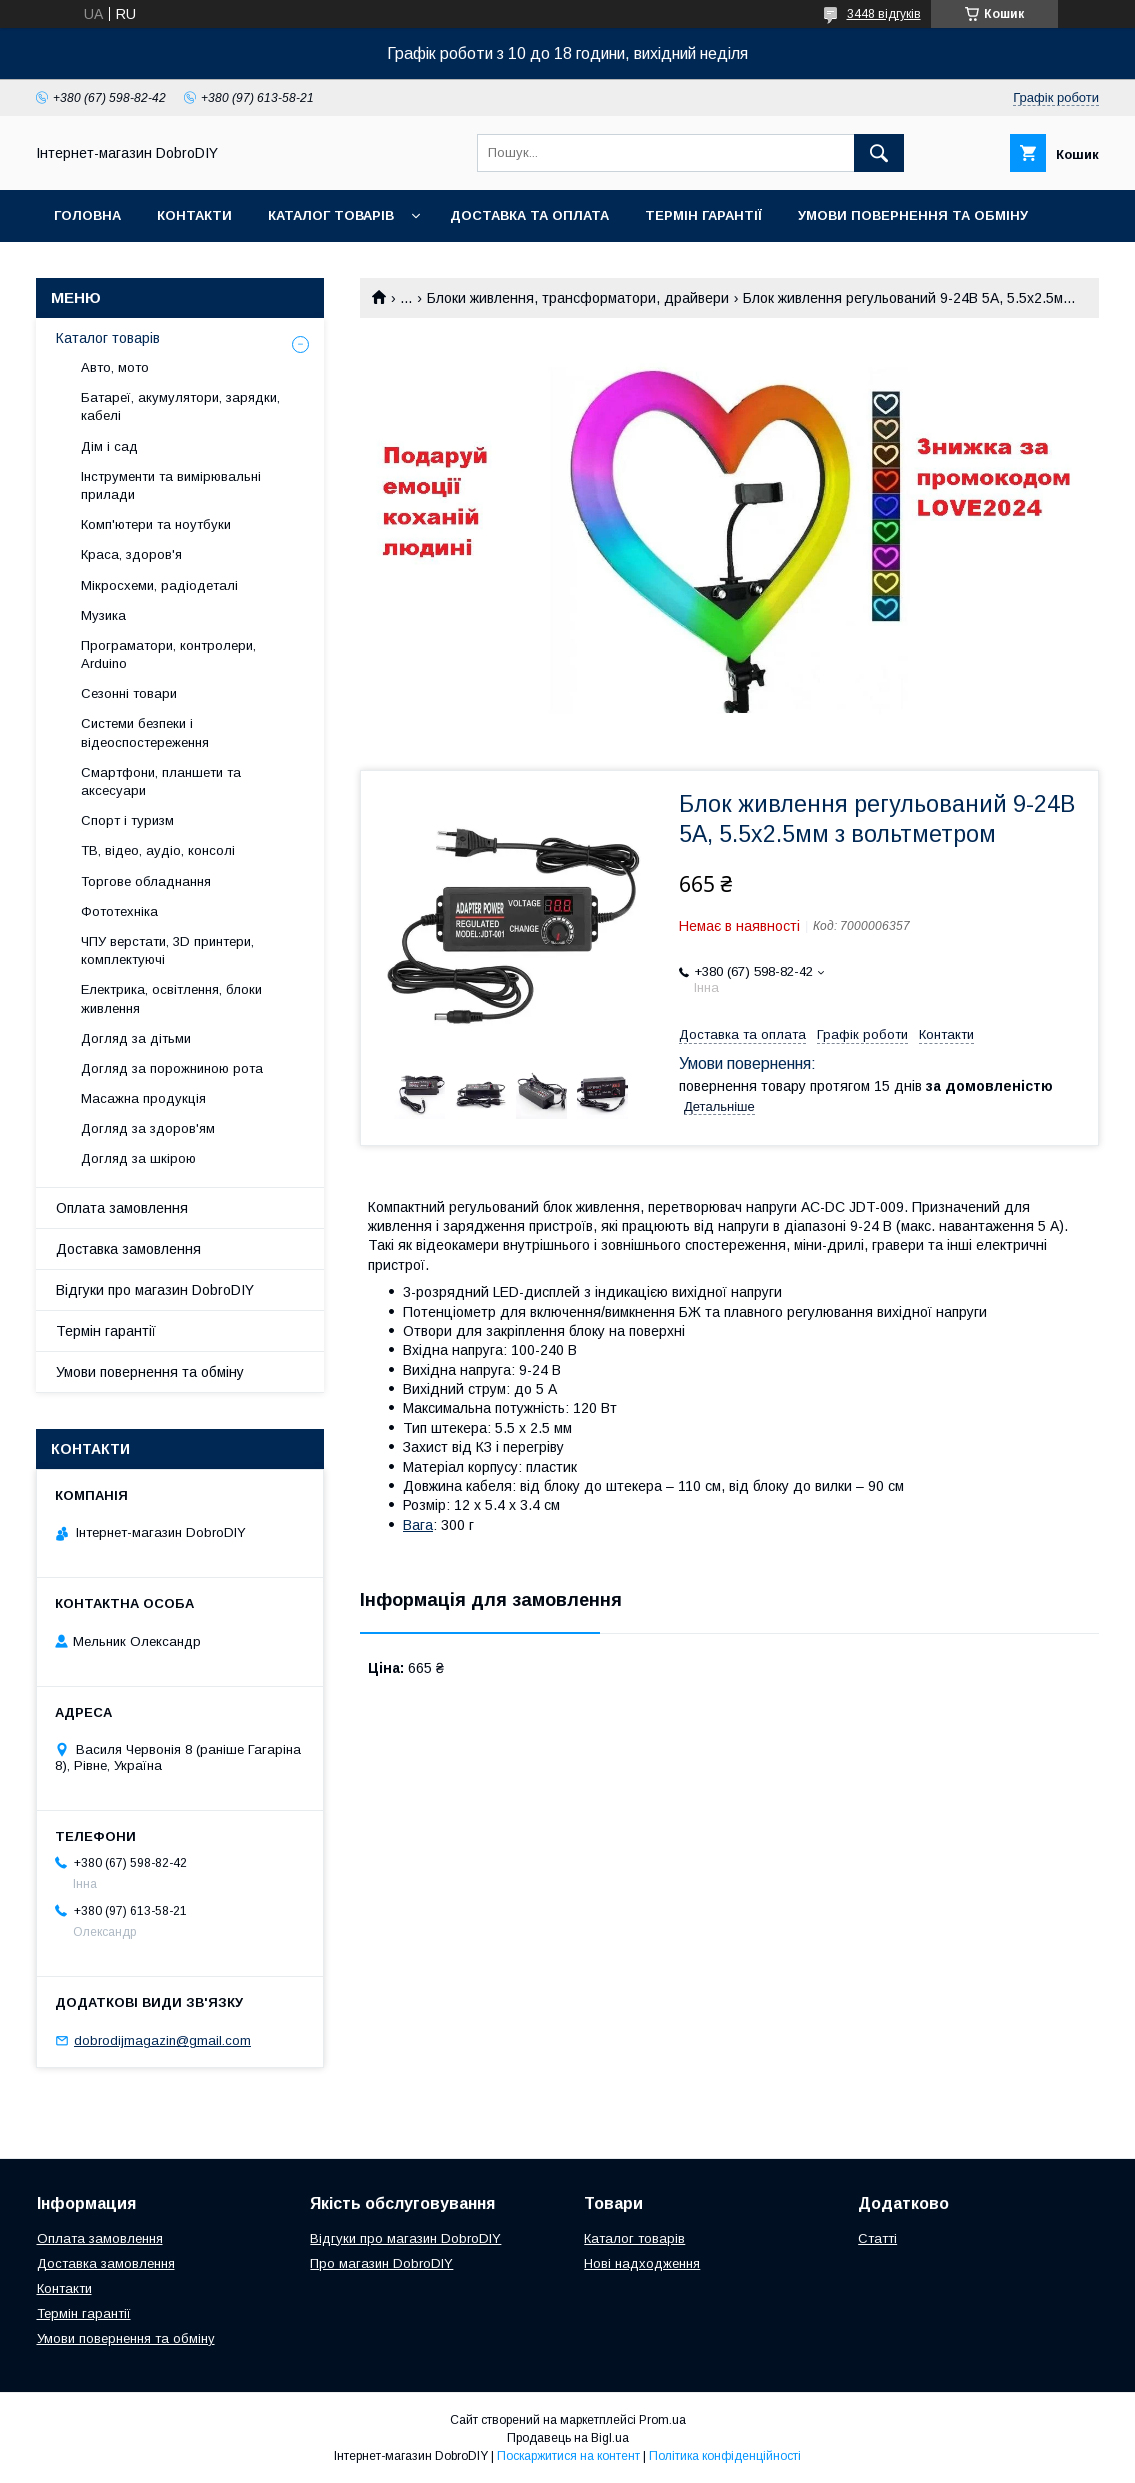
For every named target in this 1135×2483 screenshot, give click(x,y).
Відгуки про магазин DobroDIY (155, 1290)
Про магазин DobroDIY (381, 2263)
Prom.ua (662, 2420)
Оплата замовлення (122, 1208)
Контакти (194, 215)
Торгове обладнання (146, 881)
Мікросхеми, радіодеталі (159, 585)
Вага (418, 1525)
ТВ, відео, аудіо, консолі (158, 850)
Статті (877, 2238)
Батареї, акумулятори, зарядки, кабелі (180, 406)
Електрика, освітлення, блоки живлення (171, 998)
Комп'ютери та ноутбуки (156, 524)
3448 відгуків (884, 14)
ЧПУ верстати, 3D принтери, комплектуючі (167, 950)
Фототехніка (119, 911)
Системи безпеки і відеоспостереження (145, 732)
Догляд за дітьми (136, 1038)
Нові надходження (642, 2263)
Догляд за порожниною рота (172, 1068)
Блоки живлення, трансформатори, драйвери (578, 298)
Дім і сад (109, 446)
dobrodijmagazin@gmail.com (162, 2040)
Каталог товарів (331, 215)
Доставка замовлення (128, 1249)
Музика (103, 615)
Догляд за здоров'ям (148, 1128)
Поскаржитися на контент (568, 2456)
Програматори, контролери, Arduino (168, 654)
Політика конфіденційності (725, 2456)
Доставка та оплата (529, 215)
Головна (87, 215)
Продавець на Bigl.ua (568, 2438)
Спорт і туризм (127, 820)
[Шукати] (879, 153)
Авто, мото (115, 367)
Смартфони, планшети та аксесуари (161, 781)
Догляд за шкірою (138, 1158)
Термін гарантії (703, 215)
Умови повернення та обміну (913, 215)
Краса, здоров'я (131, 554)
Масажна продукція (143, 1098)
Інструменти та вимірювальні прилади (171, 485)
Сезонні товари (129, 693)
